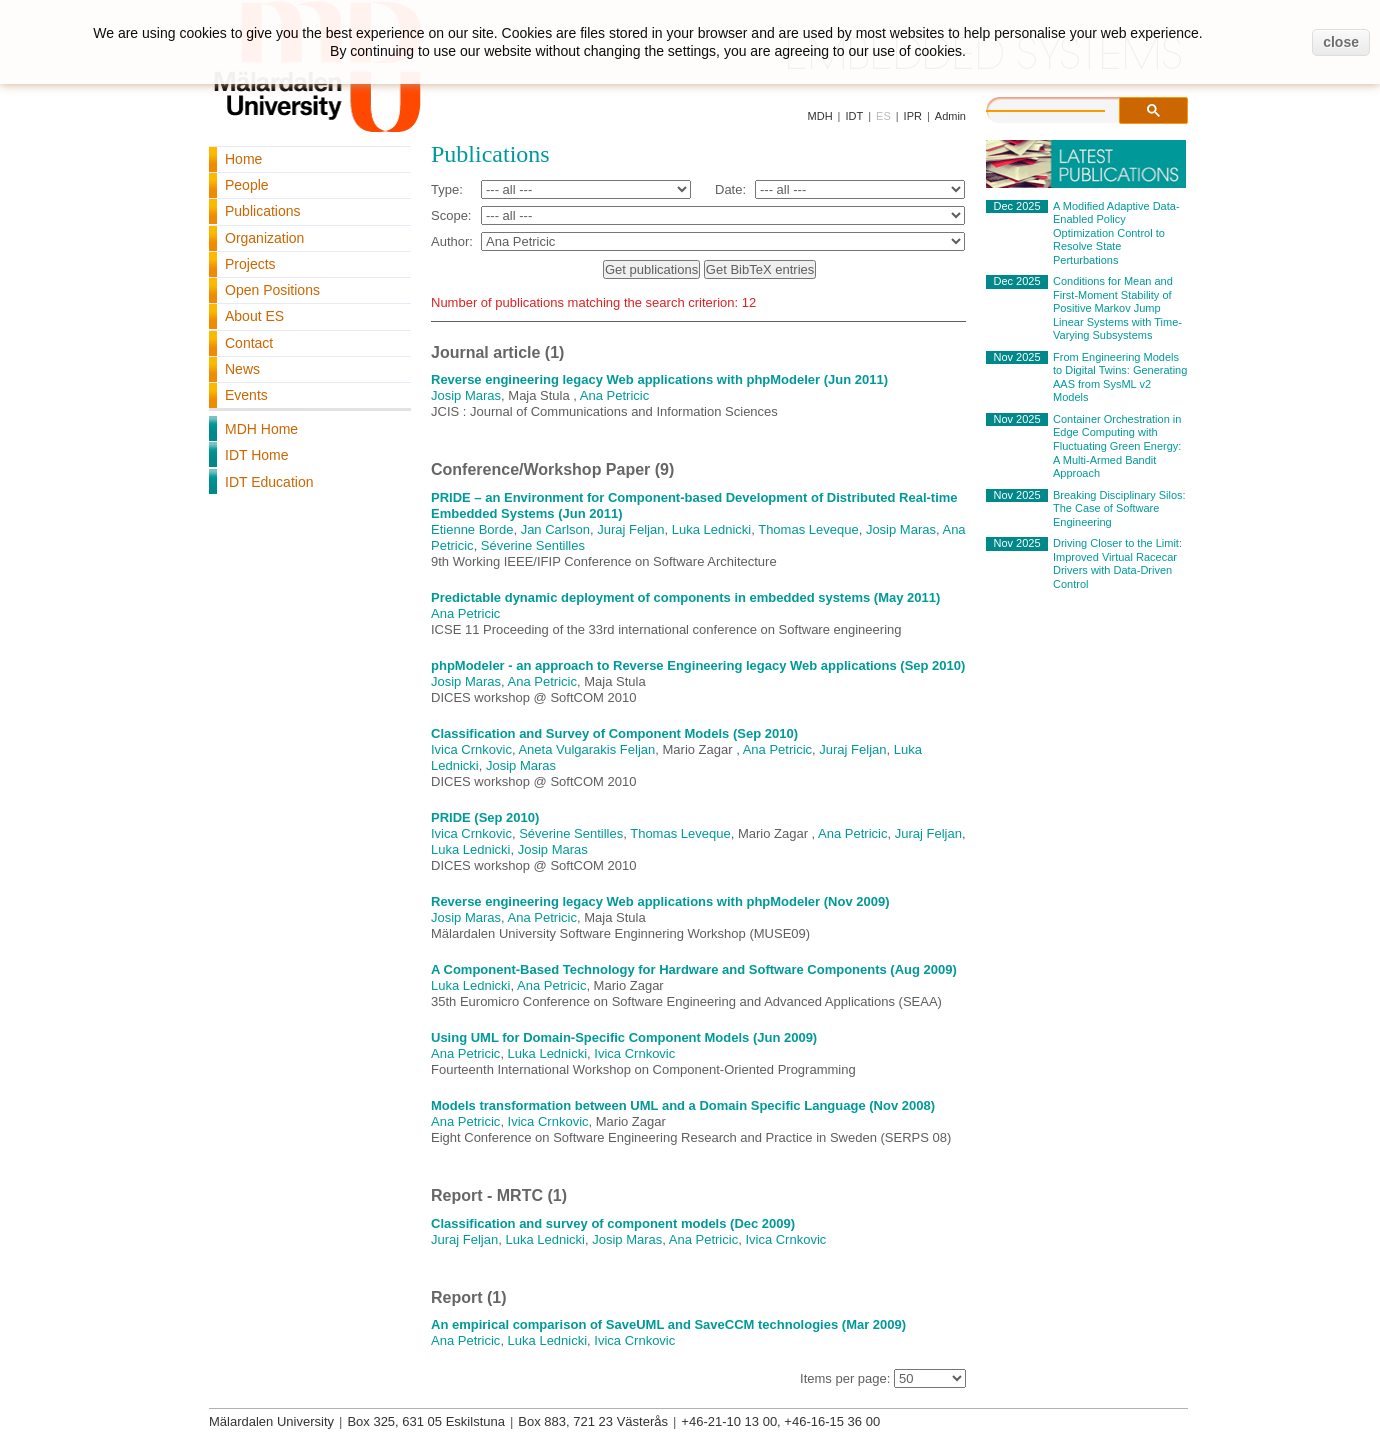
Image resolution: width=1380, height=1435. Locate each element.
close (1341, 42)
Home (243, 159)
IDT (854, 116)
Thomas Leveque (808, 529)
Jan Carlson (555, 529)
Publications (263, 211)
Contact (249, 343)
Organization (264, 238)
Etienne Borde (472, 529)
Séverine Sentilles (533, 545)
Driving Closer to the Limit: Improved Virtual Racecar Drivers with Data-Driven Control (1117, 563)
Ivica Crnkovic (471, 749)
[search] (1066, 108)
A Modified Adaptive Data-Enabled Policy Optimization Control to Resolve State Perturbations (1116, 233)
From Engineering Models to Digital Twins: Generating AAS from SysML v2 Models (1120, 377)
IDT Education (269, 482)
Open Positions (272, 290)
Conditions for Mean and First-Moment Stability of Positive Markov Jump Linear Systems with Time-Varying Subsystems (1117, 308)
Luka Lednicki (712, 529)
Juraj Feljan (630, 529)
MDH (820, 116)
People (247, 185)
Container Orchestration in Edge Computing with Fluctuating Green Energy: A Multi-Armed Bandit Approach (1117, 446)
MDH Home (261, 429)
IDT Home (257, 455)
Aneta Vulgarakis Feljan (586, 749)
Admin (950, 116)
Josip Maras (466, 395)
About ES (254, 316)
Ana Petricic (614, 395)
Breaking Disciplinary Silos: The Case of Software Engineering (1119, 508)
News (242, 369)
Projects (250, 264)
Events (246, 395)
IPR (913, 116)
